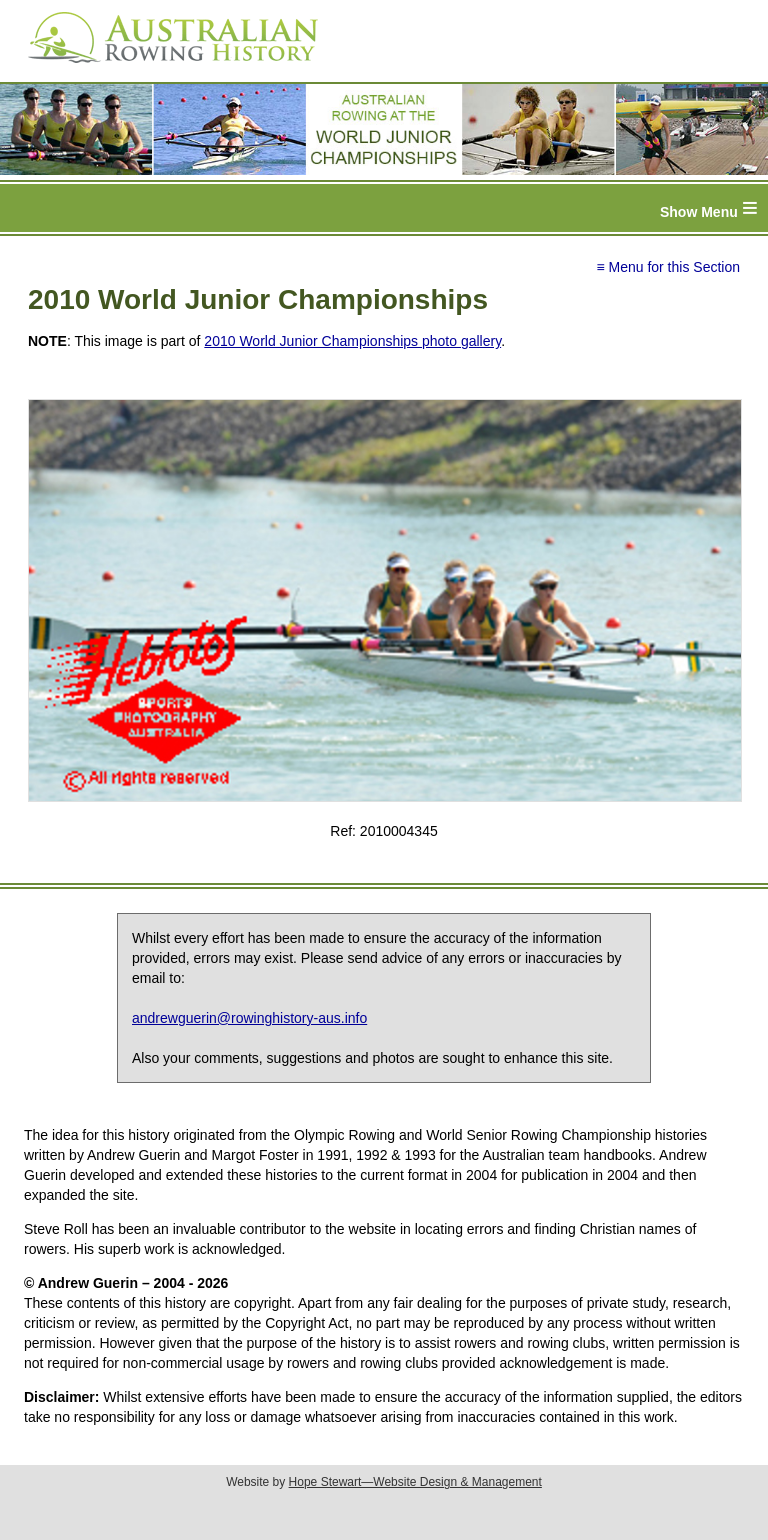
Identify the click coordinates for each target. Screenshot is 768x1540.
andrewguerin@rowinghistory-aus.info (249, 1018)
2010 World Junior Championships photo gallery (352, 341)
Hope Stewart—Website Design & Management (415, 1482)
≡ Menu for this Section (668, 267)
